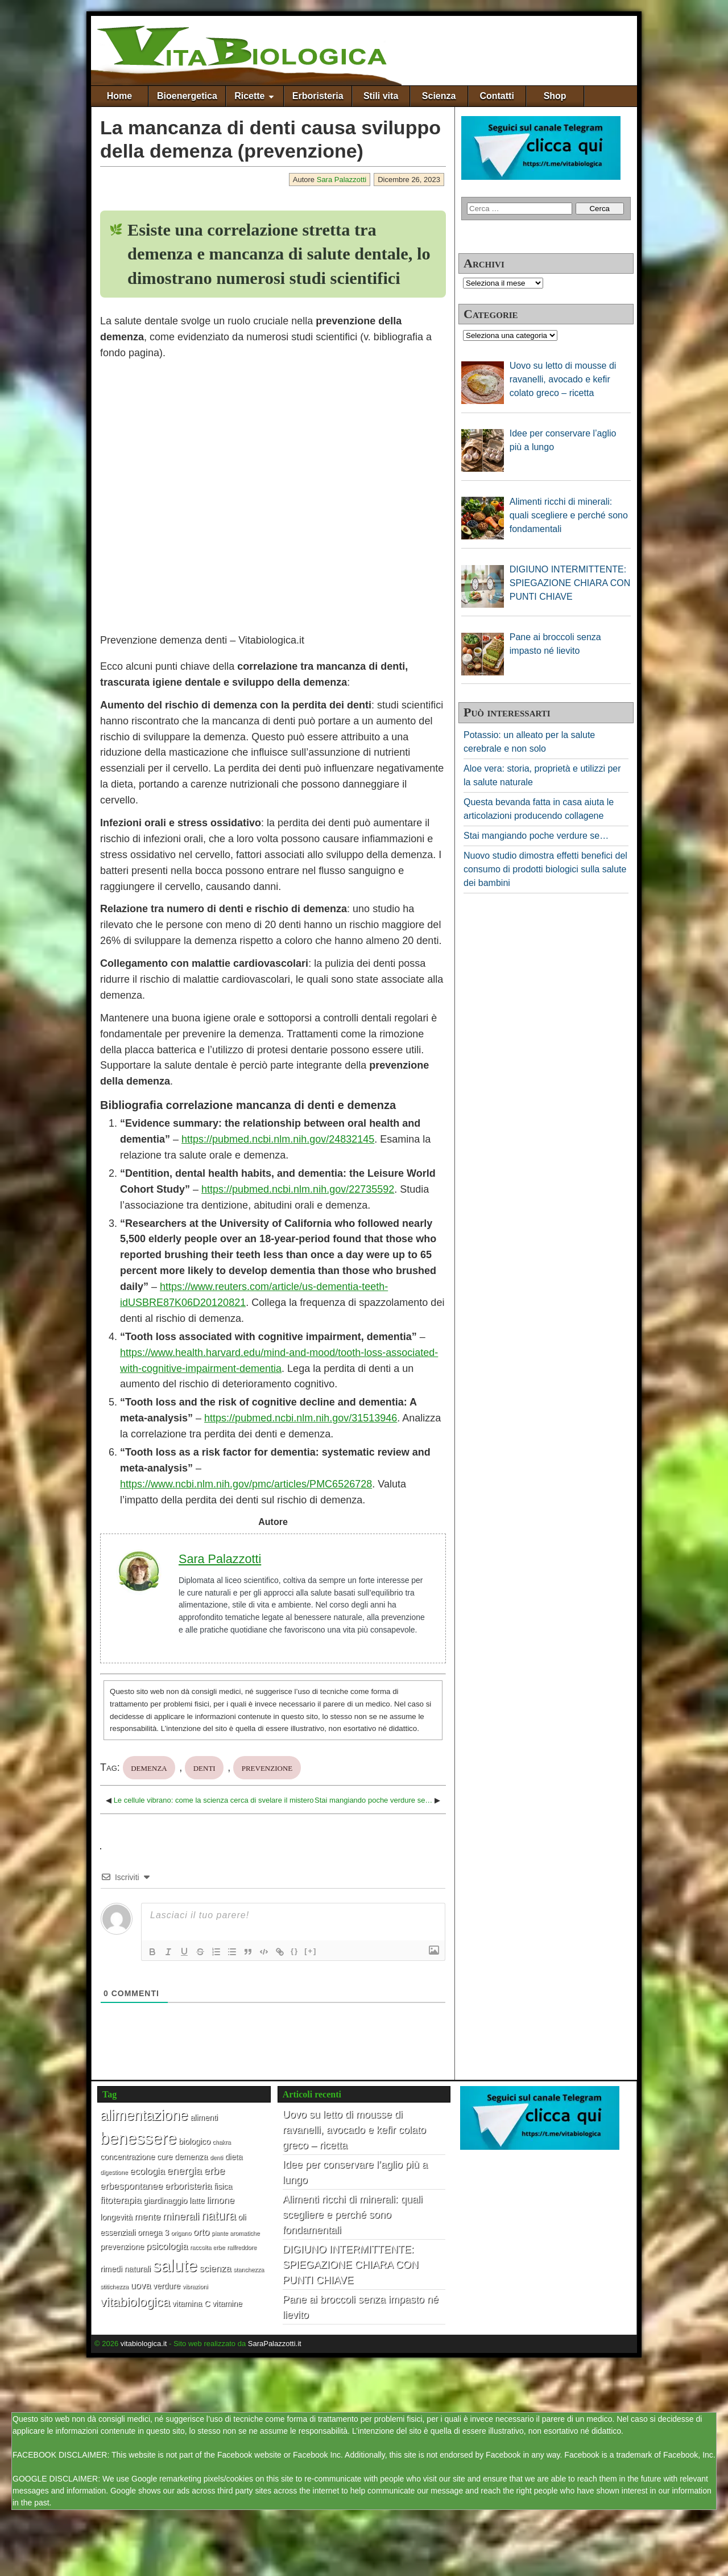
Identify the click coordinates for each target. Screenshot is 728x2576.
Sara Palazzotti (341, 179)
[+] (310, 1951)
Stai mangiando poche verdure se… (373, 1800)
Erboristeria (318, 96)
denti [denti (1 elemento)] (216, 2157)
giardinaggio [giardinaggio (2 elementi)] (165, 2200)
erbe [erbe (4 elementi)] (214, 2171)
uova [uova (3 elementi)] (140, 2285)
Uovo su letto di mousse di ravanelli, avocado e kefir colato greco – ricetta (354, 2130)
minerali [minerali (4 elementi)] (181, 2216)
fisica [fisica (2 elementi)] (223, 2186)
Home (119, 96)
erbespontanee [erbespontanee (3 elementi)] (131, 2186)
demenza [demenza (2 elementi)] (191, 2156)
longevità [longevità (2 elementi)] (116, 2216)
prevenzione (267, 1767)
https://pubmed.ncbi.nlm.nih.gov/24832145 (277, 1139)
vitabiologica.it (144, 2343)
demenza (149, 1767)
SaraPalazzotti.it (274, 2343)
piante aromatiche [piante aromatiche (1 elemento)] (236, 2232)
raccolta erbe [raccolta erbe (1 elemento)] (207, 2247)
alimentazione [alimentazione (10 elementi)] (144, 2115)
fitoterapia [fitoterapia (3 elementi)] (120, 2200)
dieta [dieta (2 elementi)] (233, 2156)
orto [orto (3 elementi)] (201, 2232)
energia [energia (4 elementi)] (184, 2171)
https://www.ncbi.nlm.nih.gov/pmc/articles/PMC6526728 (246, 1484)
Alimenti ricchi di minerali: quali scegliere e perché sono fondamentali (353, 2215)
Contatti (496, 96)
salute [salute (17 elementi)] (175, 2265)
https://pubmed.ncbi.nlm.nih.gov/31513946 (300, 1418)
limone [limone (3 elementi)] (220, 2200)
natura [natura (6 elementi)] (218, 2216)
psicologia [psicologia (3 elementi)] (167, 2246)
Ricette (249, 96)
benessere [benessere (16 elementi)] (138, 2138)
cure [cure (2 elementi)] (165, 2156)
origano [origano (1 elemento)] (181, 2232)
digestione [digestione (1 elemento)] (114, 2172)
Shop (555, 96)
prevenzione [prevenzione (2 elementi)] (122, 2246)
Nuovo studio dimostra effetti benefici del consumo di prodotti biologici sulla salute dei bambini (545, 869)
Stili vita (380, 96)
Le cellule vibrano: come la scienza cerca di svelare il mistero (214, 1800)
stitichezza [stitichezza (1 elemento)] (114, 2286)
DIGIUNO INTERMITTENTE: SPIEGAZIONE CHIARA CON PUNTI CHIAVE (351, 2265)
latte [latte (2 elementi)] (197, 2200)
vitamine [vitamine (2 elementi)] (227, 2303)
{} (295, 1951)
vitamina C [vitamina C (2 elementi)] (191, 2303)
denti (204, 1767)
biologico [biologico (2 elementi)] (194, 2141)
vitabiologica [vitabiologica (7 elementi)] (135, 2302)
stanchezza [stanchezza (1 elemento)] (248, 2269)
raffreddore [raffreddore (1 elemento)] (242, 2247)
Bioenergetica (187, 96)
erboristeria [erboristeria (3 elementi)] (188, 2186)
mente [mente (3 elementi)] (147, 2216)
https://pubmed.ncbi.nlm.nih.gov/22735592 (297, 1189)
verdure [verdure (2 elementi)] (166, 2285)
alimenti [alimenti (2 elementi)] (204, 2117)
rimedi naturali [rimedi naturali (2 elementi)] (125, 2268)
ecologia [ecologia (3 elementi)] (147, 2171)
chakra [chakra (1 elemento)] (221, 2141)
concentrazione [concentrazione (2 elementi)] (127, 2156)
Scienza (439, 96)
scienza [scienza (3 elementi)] (215, 2268)
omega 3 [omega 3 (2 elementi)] (153, 2232)
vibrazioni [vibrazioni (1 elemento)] (195, 2286)
